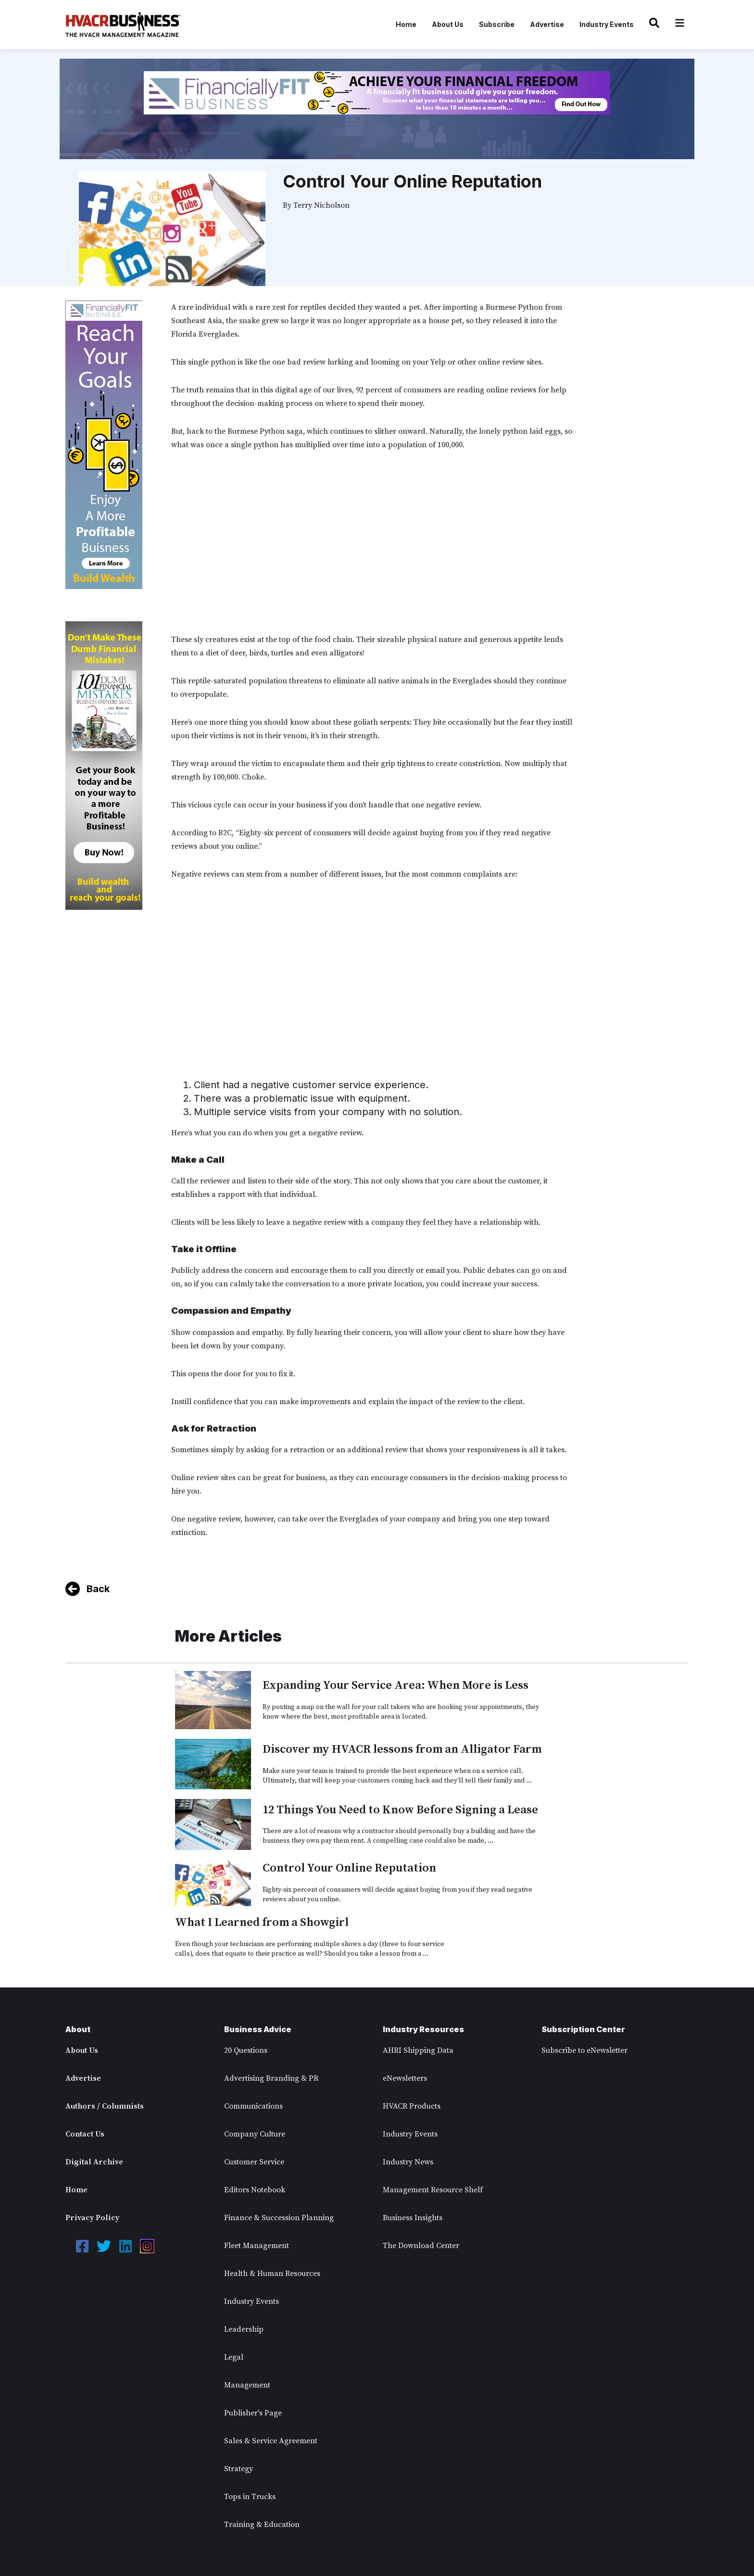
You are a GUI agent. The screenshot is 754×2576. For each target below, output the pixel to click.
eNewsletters (405, 2078)
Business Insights (412, 2218)
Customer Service (254, 2162)
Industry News (408, 2162)
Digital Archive (94, 2162)
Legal (233, 2357)
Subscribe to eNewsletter (584, 2050)
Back (98, 1589)
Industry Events (606, 24)
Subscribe (497, 24)
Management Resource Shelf (433, 2190)
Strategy (238, 2469)
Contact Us (84, 2134)
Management (247, 2385)
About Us (448, 24)
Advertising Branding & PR (271, 2078)
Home (406, 24)
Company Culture (254, 2134)
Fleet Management (256, 2245)
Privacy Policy (92, 2218)
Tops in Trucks (250, 2496)
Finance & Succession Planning (279, 2218)
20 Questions (245, 2050)
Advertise (547, 24)
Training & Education (262, 2524)
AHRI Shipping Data (418, 2050)
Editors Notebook (254, 2190)
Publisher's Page (253, 2413)
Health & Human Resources (272, 2273)
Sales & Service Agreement (270, 2441)
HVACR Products (411, 2106)
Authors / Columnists (104, 2106)
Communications (253, 2106)
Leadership (244, 2329)
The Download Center (421, 2245)
